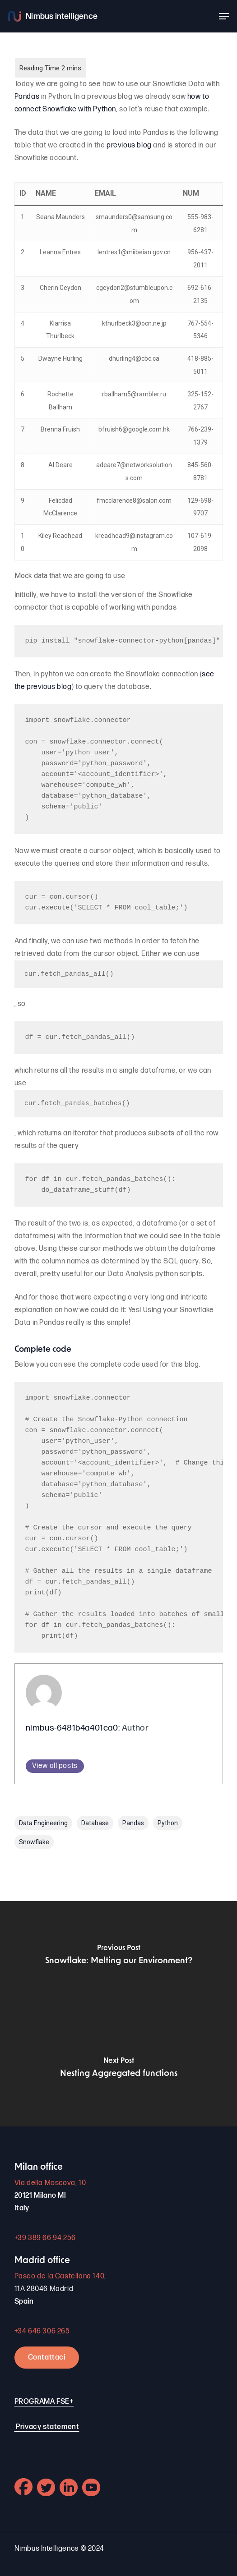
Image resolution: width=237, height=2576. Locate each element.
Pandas (27, 96)
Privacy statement (47, 2427)
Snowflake (34, 1842)
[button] (224, 16)
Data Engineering (43, 1823)
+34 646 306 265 (42, 2331)
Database (95, 1823)
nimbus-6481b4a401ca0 (72, 1728)
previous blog (130, 145)
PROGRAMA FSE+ (44, 2401)
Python (168, 1823)
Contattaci (46, 2357)
